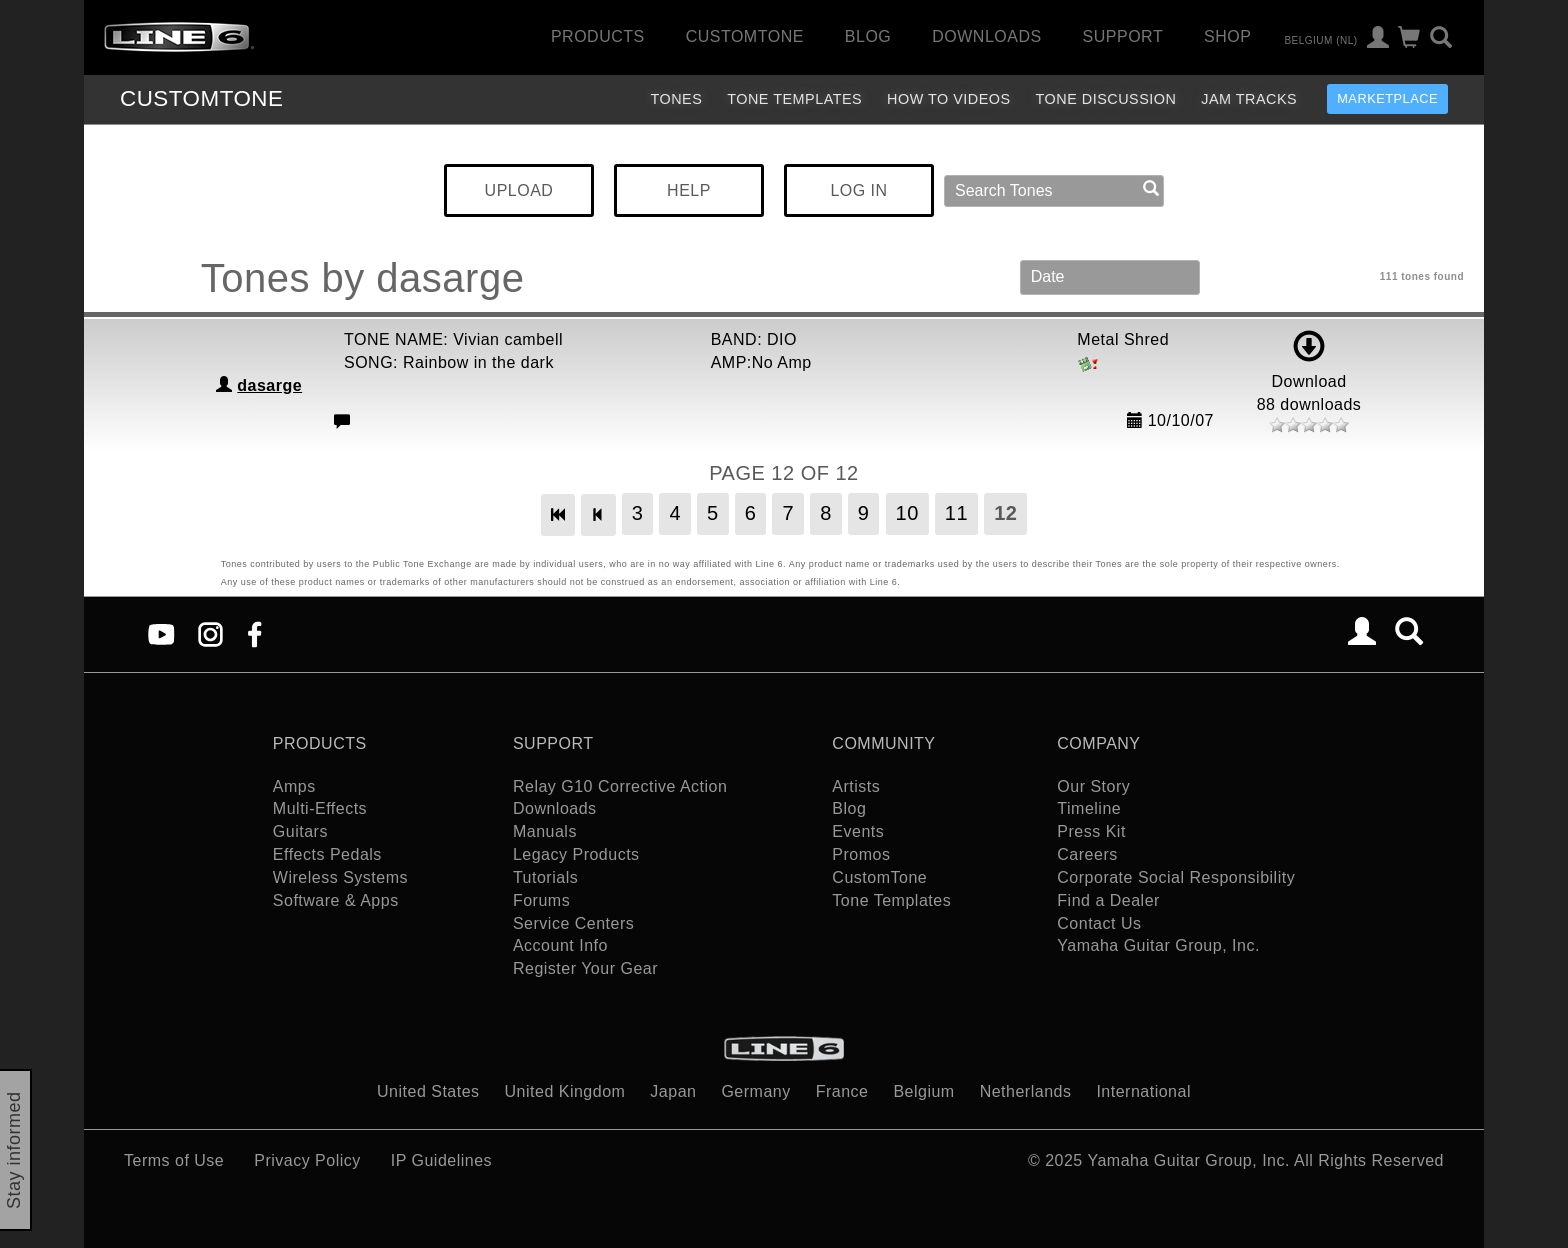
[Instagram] (210, 632)
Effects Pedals (327, 854)
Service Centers (573, 923)
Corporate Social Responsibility (1176, 877)
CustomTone (745, 36)
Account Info (560, 945)
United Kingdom (565, 1091)
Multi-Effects (320, 808)
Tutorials (545, 877)
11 (956, 513)
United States (428, 1091)
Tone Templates (794, 99)
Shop (1227, 36)
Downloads (986, 36)
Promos (861, 854)
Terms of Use (174, 1160)
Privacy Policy (307, 1160)
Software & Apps (336, 900)
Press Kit (1091, 831)
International (1143, 1091)
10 (907, 513)
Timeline (1089, 808)
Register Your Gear (585, 968)
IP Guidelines (441, 1160)
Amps (294, 786)
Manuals (545, 831)
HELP (689, 190)
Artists (856, 786)
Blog (868, 36)
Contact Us (1099, 923)
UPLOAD (519, 190)
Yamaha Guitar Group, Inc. (1158, 945)
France (842, 1091)
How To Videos (949, 99)
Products (598, 36)
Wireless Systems (340, 877)
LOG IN (858, 190)
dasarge (269, 385)
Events (858, 831)
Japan (673, 1091)
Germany (755, 1091)
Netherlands (1026, 1091)
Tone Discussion (1106, 99)
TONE (201, 98)
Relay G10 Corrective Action (620, 786)
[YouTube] (161, 632)
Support (1123, 36)
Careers (1087, 854)
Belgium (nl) (1320, 39)
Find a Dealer (1108, 900)
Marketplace (1387, 98)
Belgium (923, 1091)
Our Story (1093, 786)
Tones (676, 99)
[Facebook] (254, 632)
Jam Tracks (1249, 99)
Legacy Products (576, 854)
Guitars (300, 831)
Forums (541, 900)
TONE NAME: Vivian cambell (453, 339)
